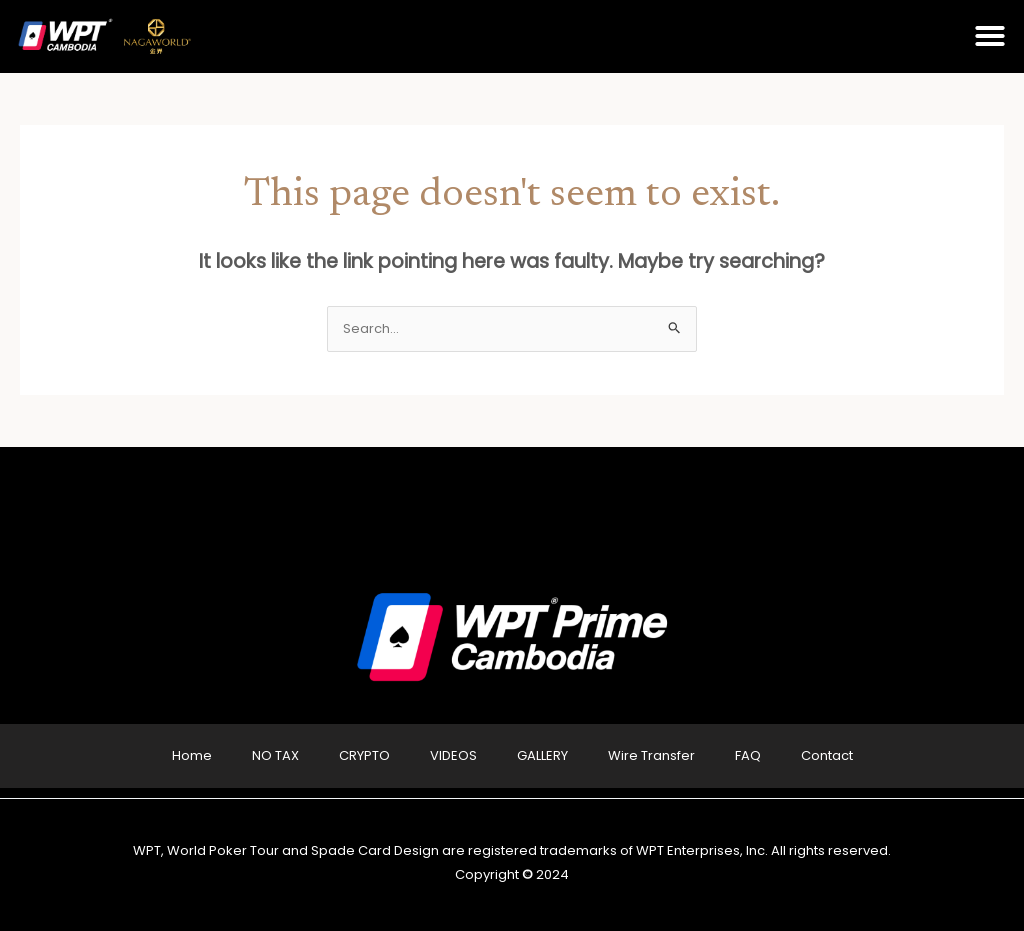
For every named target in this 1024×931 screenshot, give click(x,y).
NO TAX (275, 755)
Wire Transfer (651, 755)
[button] (990, 36)
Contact (827, 755)
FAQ (748, 755)
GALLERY (542, 755)
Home (192, 755)
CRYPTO (364, 755)
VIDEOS (453, 755)
